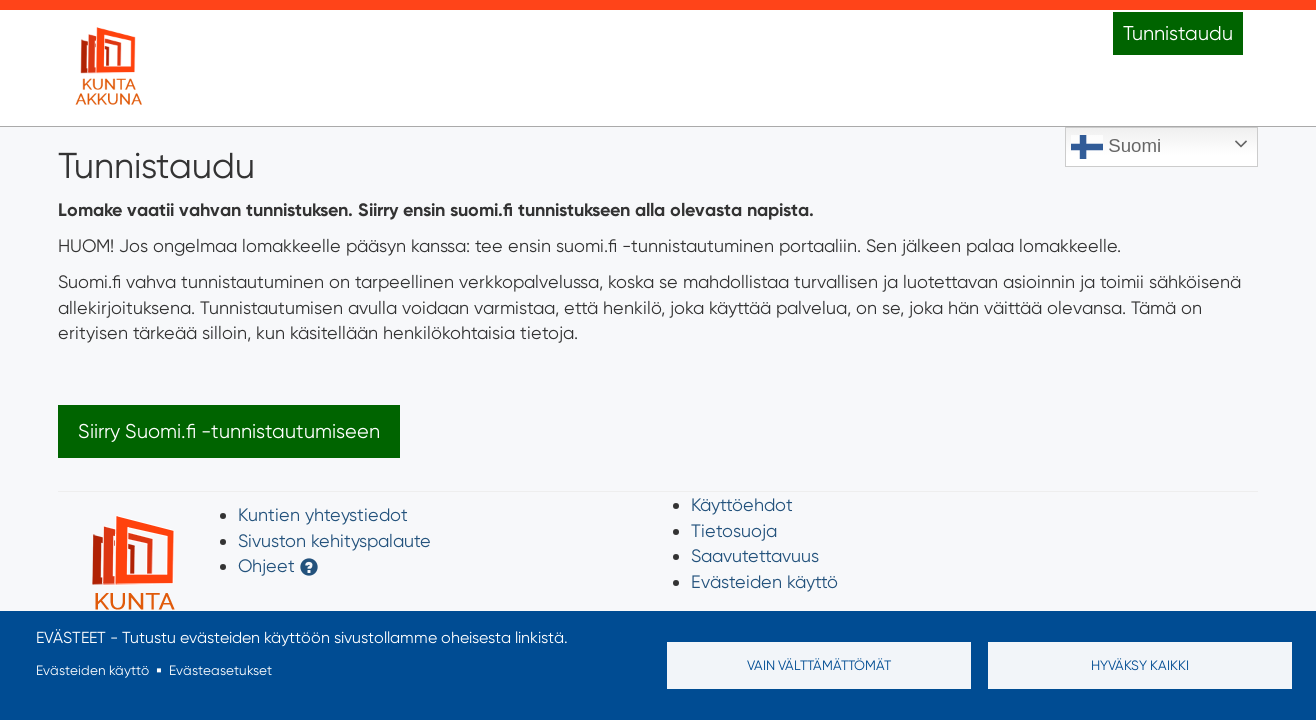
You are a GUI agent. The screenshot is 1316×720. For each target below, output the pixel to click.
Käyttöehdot (742, 504)
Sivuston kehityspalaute (334, 540)
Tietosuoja (734, 530)
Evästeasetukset (220, 670)
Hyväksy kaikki (1140, 665)
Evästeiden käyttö (764, 581)
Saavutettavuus (755, 555)
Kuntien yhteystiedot (323, 514)
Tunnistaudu (1178, 33)
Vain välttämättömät (819, 665)
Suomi (1116, 147)
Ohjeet (266, 565)
